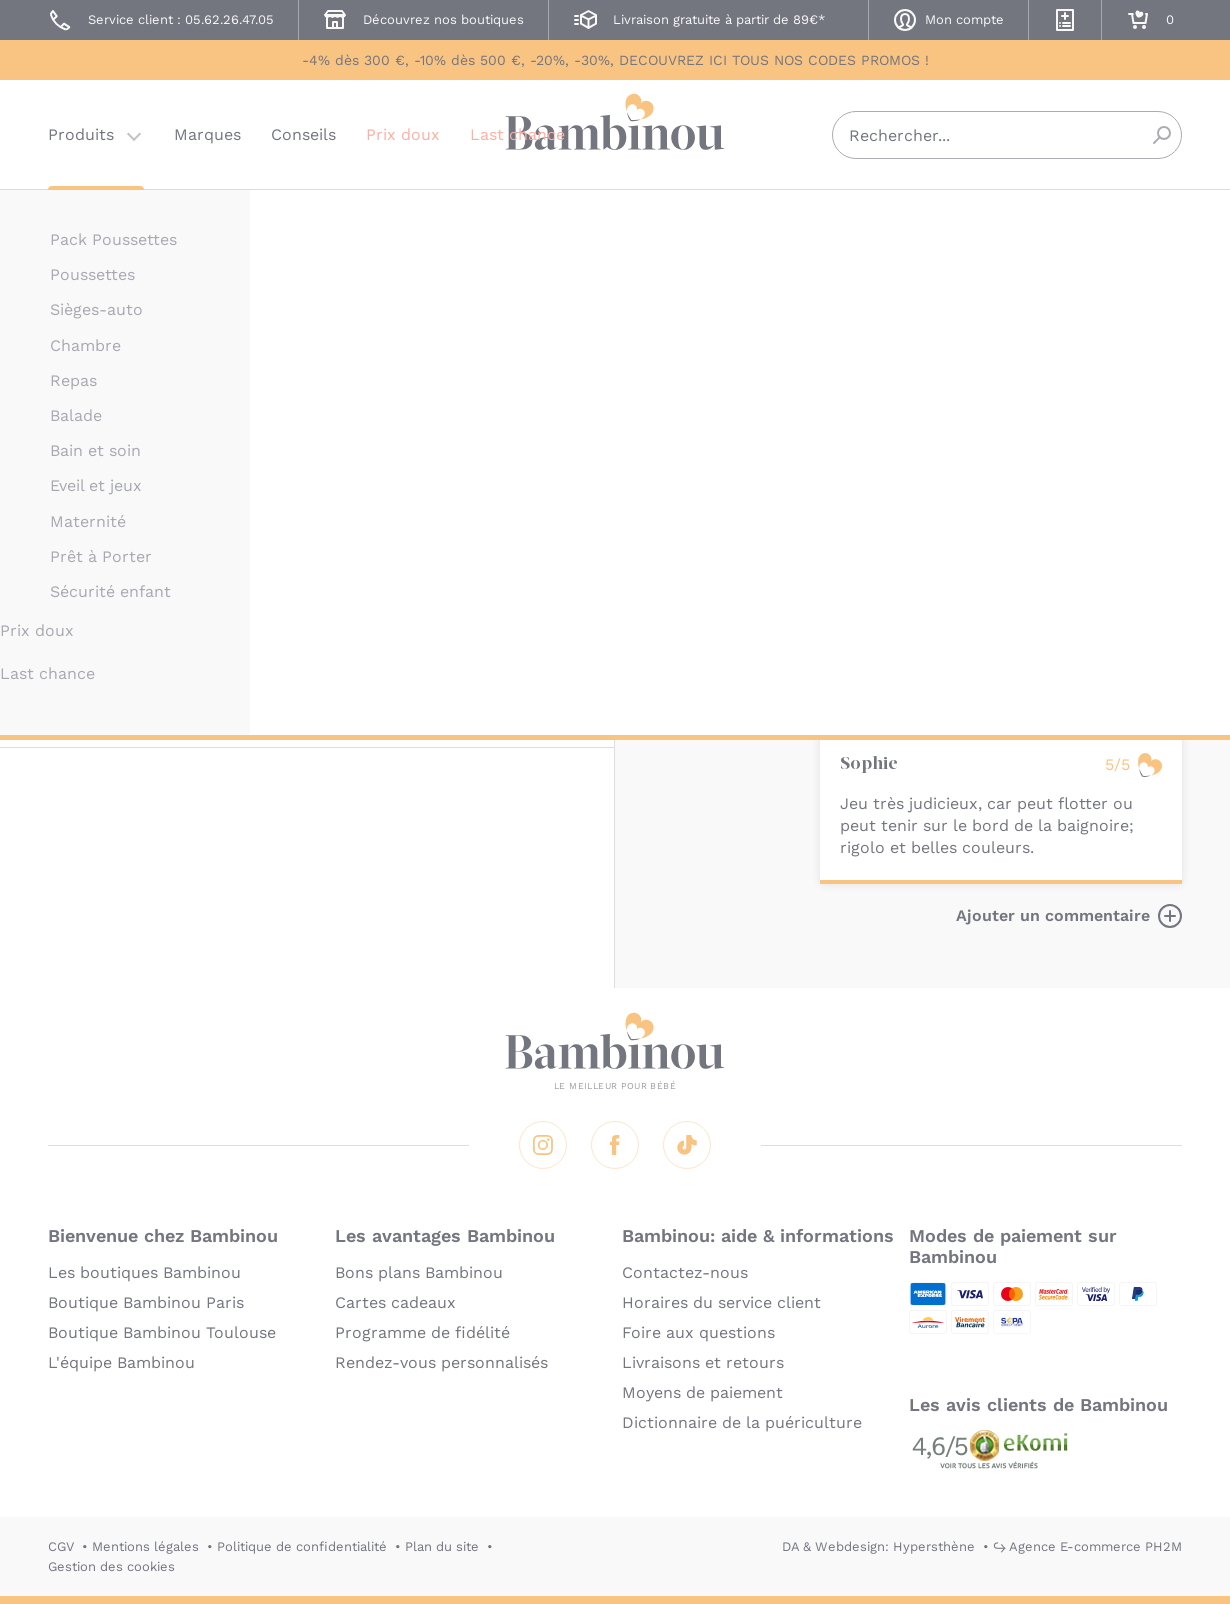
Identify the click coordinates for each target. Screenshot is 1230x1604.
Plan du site (442, 1546)
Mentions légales (145, 1546)
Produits (81, 134)
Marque (962, 332)
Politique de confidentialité (302, 1546)
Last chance (517, 134)
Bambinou (615, 132)
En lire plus (865, 609)
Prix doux (403, 134)
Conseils (303, 134)
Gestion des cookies (111, 1566)
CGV (61, 1546)
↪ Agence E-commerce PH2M (1087, 1546)
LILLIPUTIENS (863, 217)
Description (866, 332)
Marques (207, 134)
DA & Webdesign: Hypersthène (878, 1546)
